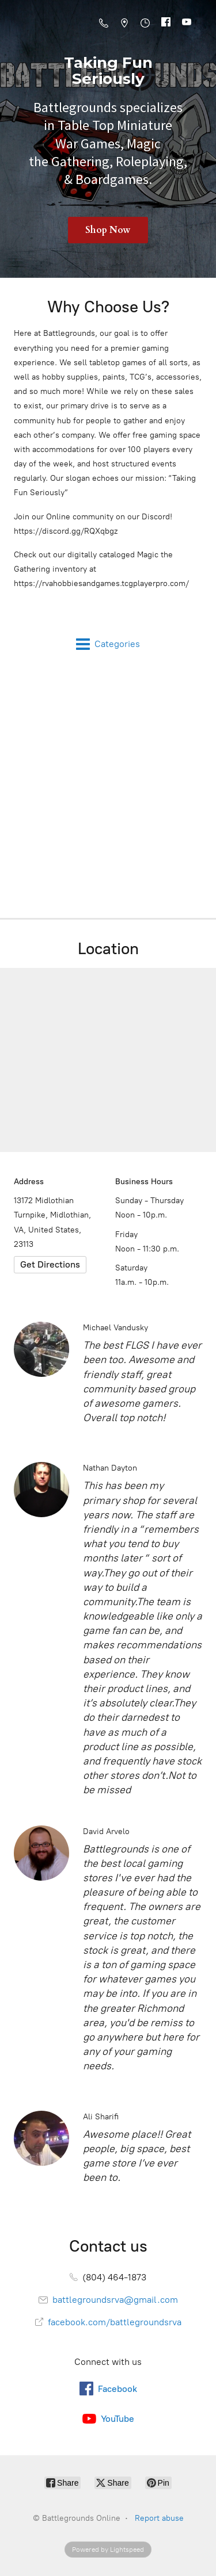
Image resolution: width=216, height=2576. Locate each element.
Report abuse (159, 2518)
